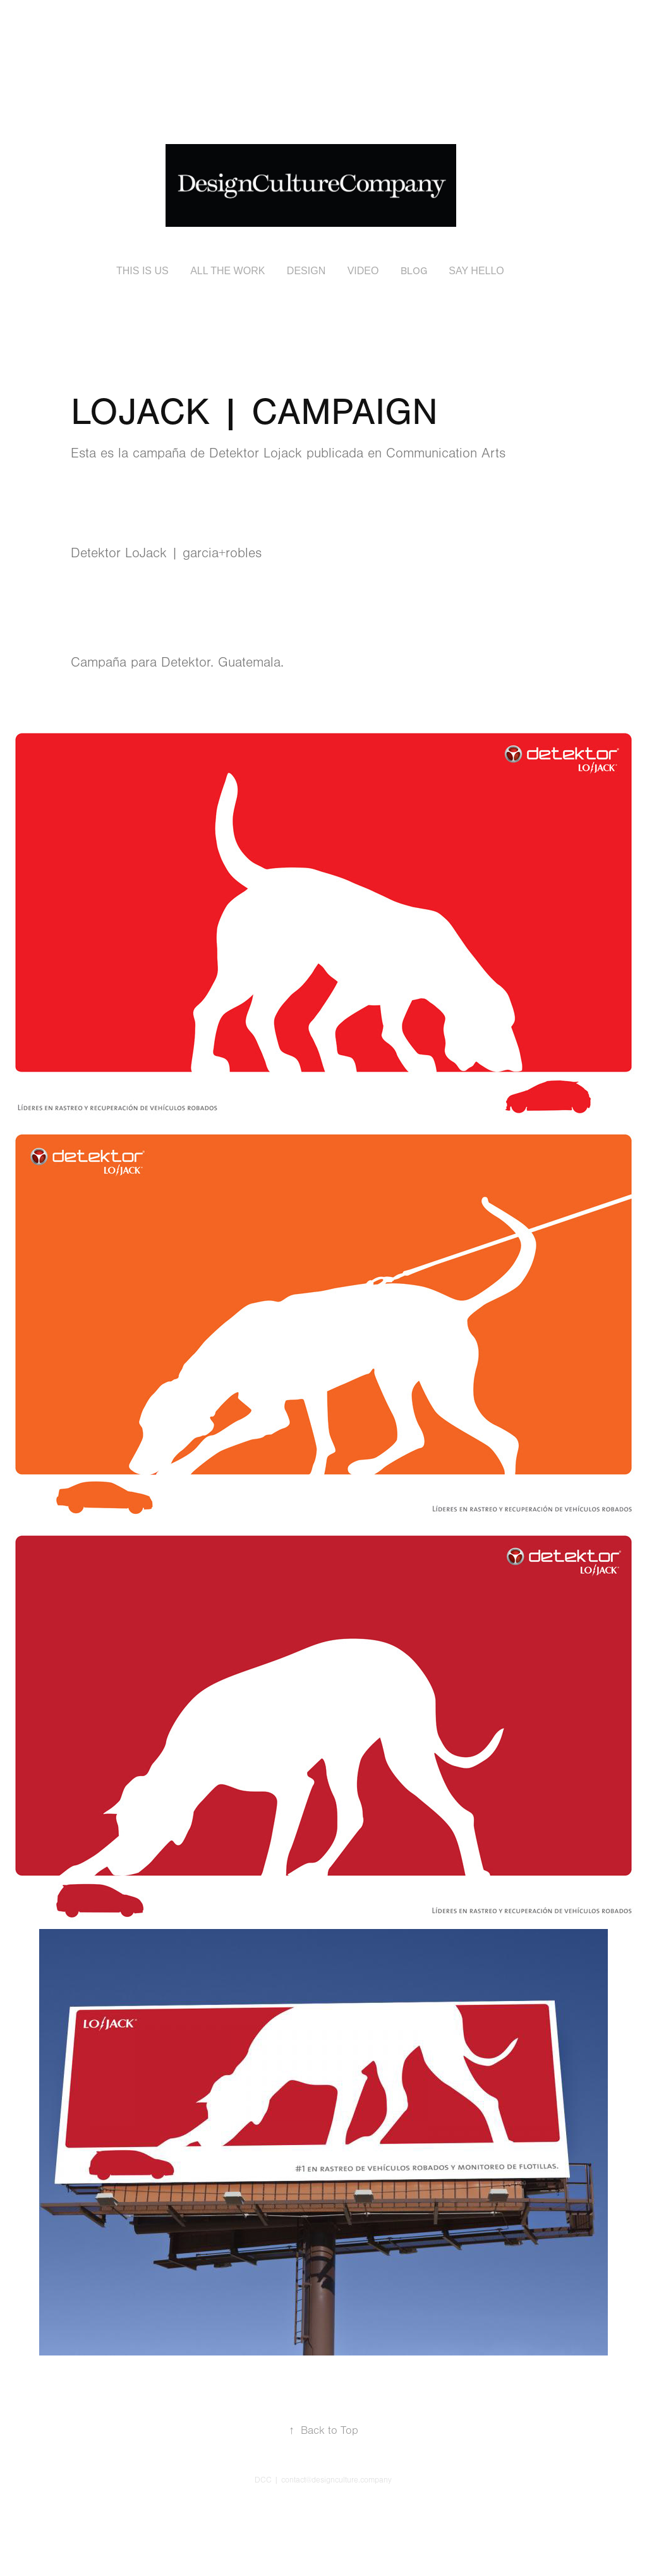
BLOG (414, 271)
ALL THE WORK (227, 270)
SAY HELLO (476, 270)
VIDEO (363, 270)
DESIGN (306, 270)
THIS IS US (142, 270)
